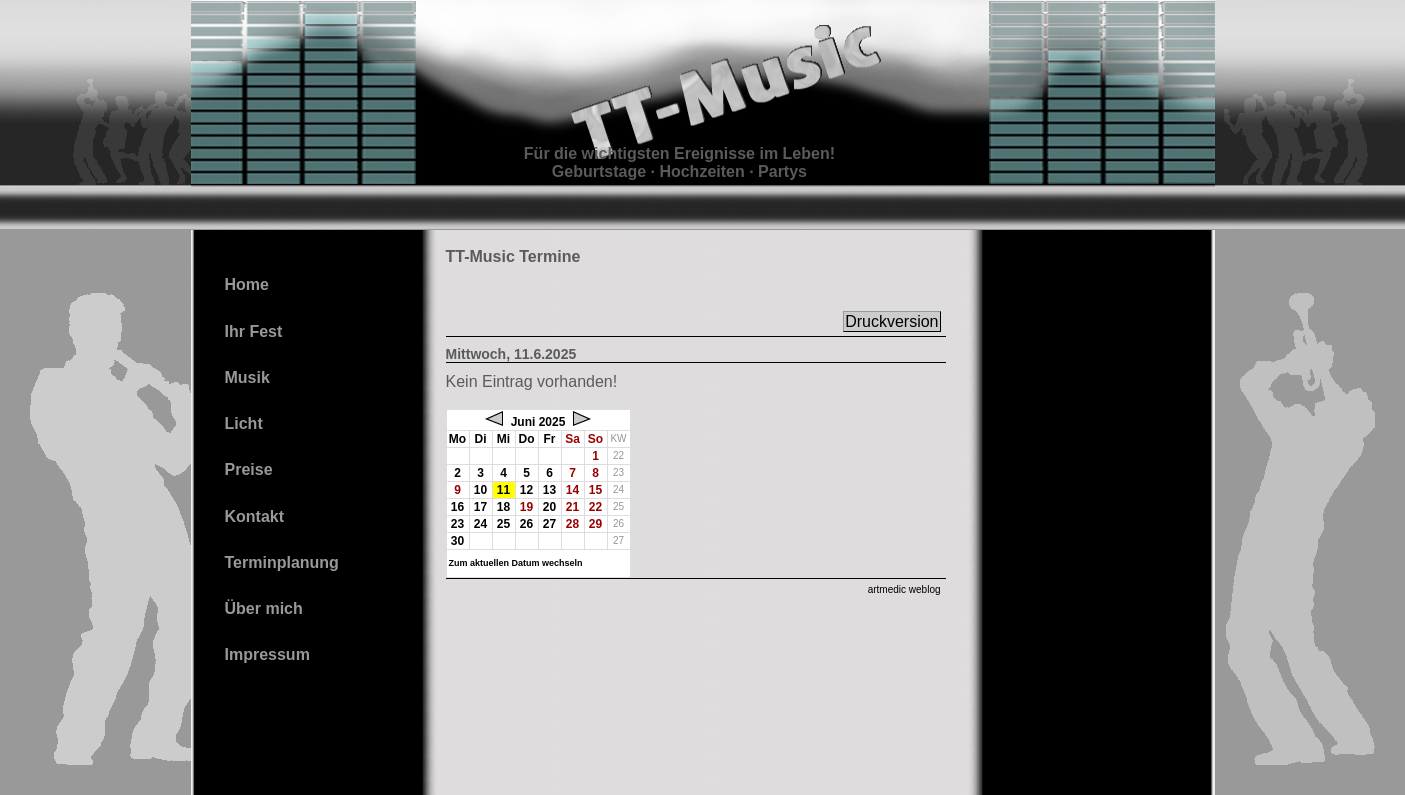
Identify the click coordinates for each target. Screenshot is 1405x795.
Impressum (267, 654)
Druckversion (891, 321)
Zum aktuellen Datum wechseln (516, 563)
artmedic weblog (904, 589)
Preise (249, 469)
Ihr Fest (254, 331)
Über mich (264, 608)
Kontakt (255, 516)
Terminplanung (282, 562)
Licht (244, 423)
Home (247, 284)
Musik (247, 377)
